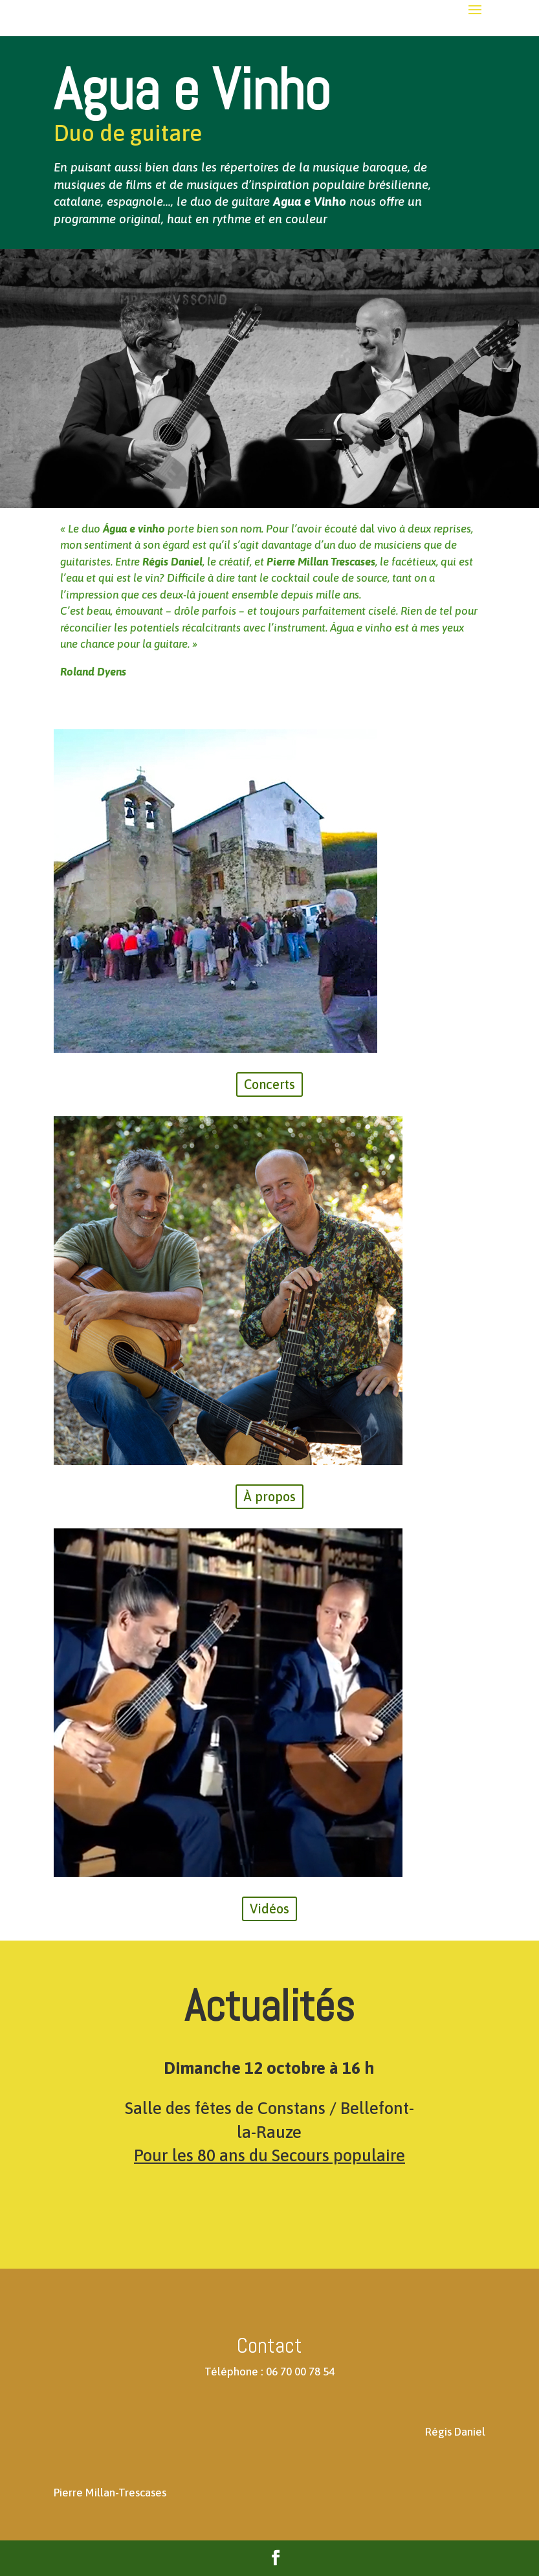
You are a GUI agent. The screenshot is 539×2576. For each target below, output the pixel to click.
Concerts (269, 1084)
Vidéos (269, 1908)
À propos (269, 1496)
